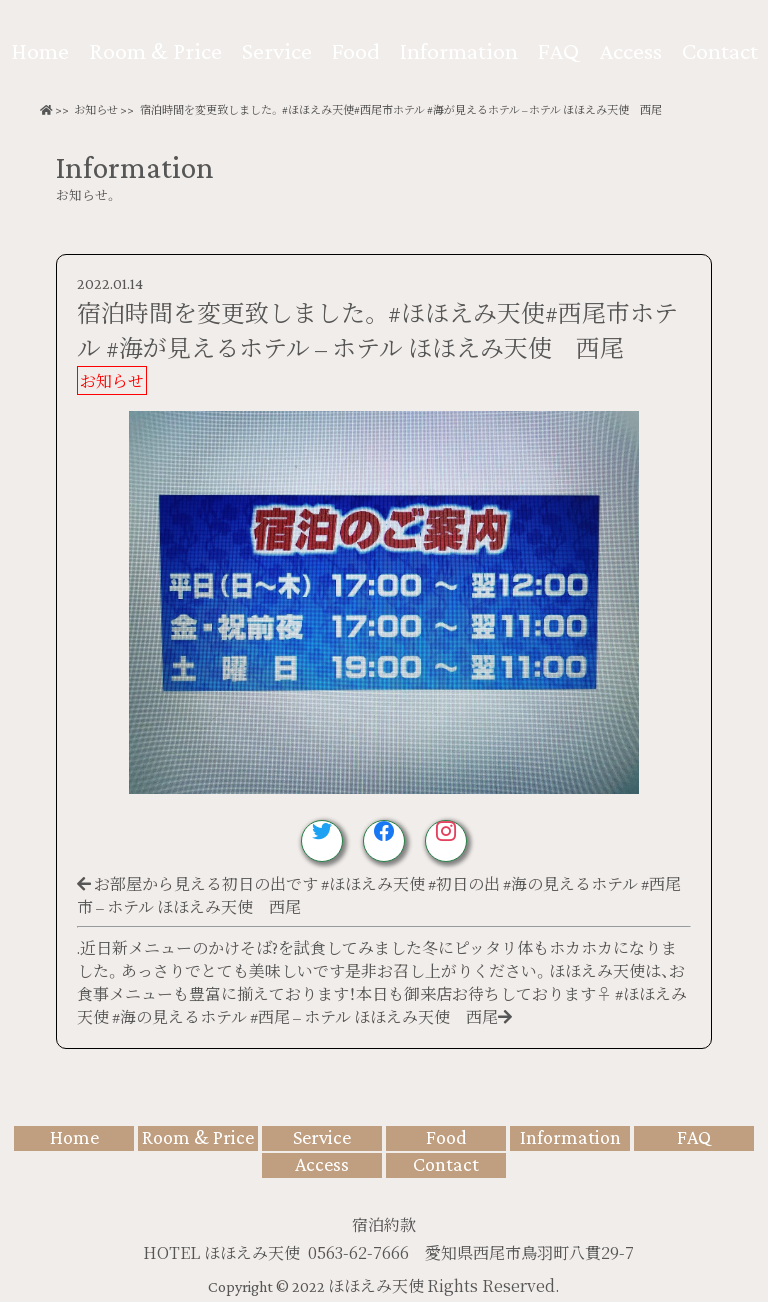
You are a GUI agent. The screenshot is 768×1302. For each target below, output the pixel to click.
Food (356, 50)
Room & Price (155, 50)
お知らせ (96, 110)
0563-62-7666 (358, 1252)
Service (277, 50)
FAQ (558, 50)
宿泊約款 (384, 1224)
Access (630, 50)
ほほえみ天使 (377, 1286)
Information (459, 50)
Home (40, 50)
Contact (720, 50)
